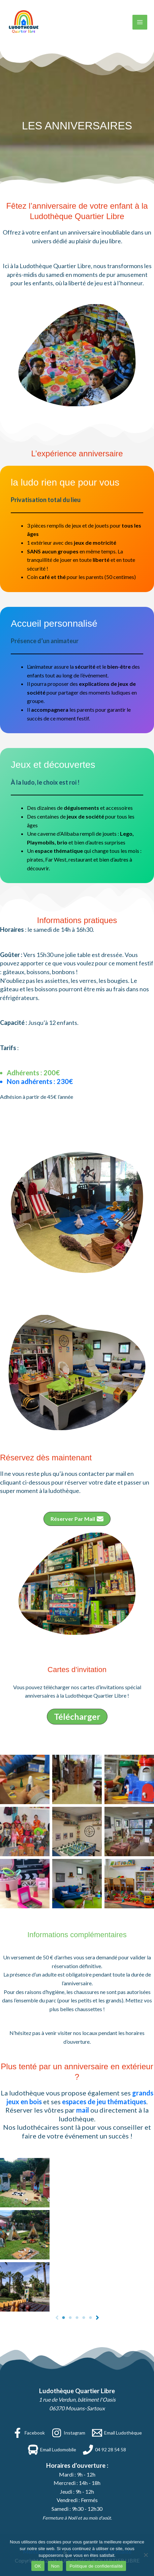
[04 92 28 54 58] (104, 2449)
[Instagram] (68, 2432)
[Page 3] (77, 2317)
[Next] (97, 2317)
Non (55, 2566)
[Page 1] (63, 2317)
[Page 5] (90, 2317)
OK (38, 2566)
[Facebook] (28, 2432)
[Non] (145, 2554)
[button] (77, 1519)
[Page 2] (70, 2317)
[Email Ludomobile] (52, 2449)
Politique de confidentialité (96, 2566)
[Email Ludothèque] (117, 2432)
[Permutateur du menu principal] (139, 22)
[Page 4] (84, 2317)
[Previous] (57, 2317)
